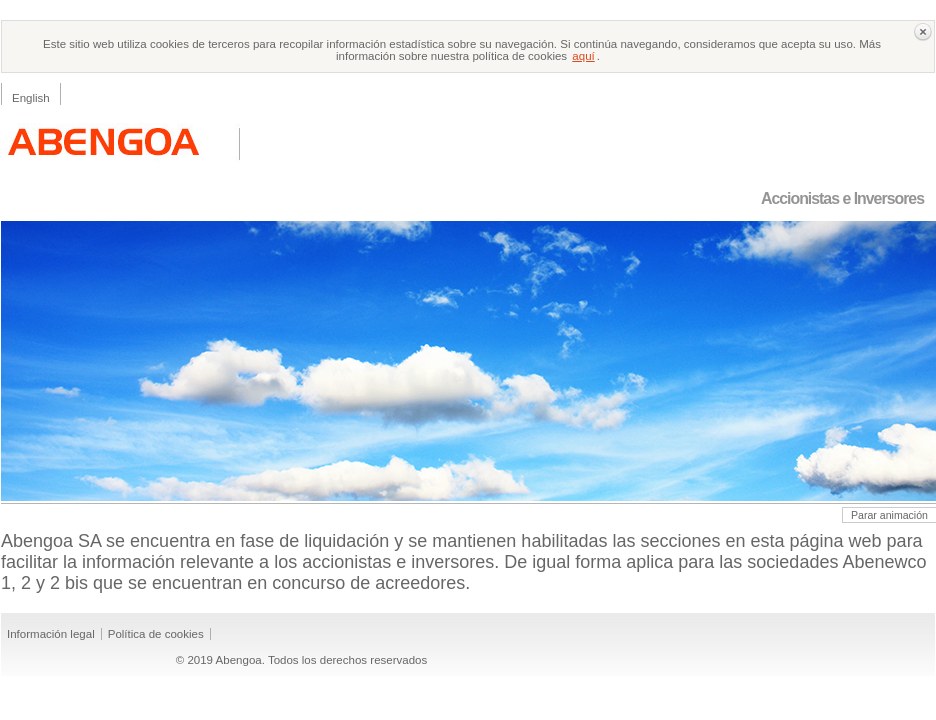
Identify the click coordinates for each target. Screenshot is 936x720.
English (31, 98)
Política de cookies (156, 634)
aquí (583, 56)
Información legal (51, 634)
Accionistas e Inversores (842, 198)
